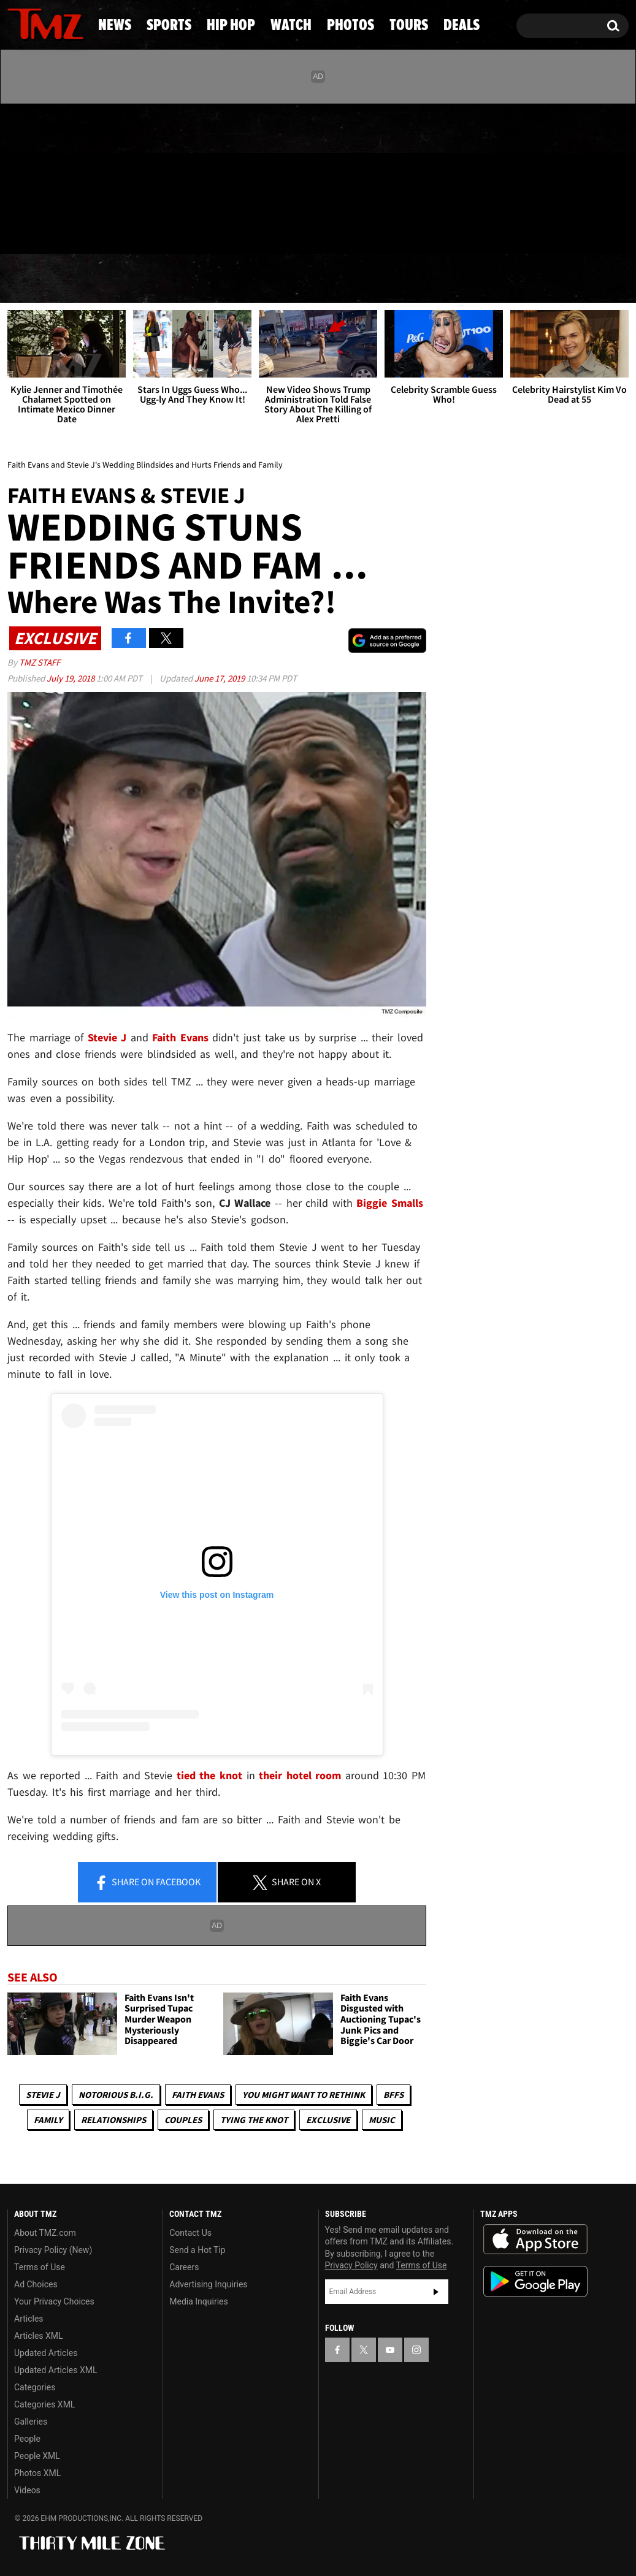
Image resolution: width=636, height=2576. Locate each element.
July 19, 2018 (71, 678)
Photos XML (37, 2473)
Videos (27, 2490)
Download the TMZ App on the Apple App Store (535, 2239)
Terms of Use (39, 2267)
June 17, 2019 (220, 678)
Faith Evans (198, 2094)
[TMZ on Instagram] (80, 176)
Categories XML (44, 2404)
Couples (183, 2120)
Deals (584, 279)
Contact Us (190, 2233)
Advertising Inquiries (208, 2284)
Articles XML (38, 2336)
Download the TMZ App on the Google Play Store (535, 2281)
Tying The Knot (254, 2120)
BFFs (393, 2094)
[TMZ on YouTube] (390, 2350)
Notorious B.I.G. (116, 2094)
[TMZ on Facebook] (17, 176)
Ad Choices (36, 2284)
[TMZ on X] (36, 176)
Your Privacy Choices (54, 2301)
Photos (408, 279)
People (27, 2439)
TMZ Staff (39, 662)
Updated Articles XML (55, 2370)
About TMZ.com (45, 2233)
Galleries (30, 2421)
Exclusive (328, 2120)
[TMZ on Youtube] (57, 176)
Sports (123, 279)
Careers (184, 2267)
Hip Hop (221, 279)
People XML (37, 2456)
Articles (29, 2318)
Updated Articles (45, 2353)
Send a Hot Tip (197, 2250)
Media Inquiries (198, 2301)
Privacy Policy (351, 2265)
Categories (34, 2387)
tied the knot (209, 1775)
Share (147, 1882)
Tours (500, 279)
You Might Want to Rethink (303, 2094)
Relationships (113, 2120)
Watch (315, 279)
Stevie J (43, 2094)
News (37, 279)
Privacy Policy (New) (53, 2250)
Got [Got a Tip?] (46, 229)
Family (48, 2120)
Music (382, 2120)
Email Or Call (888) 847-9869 (148, 229)
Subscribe (436, 2291)
